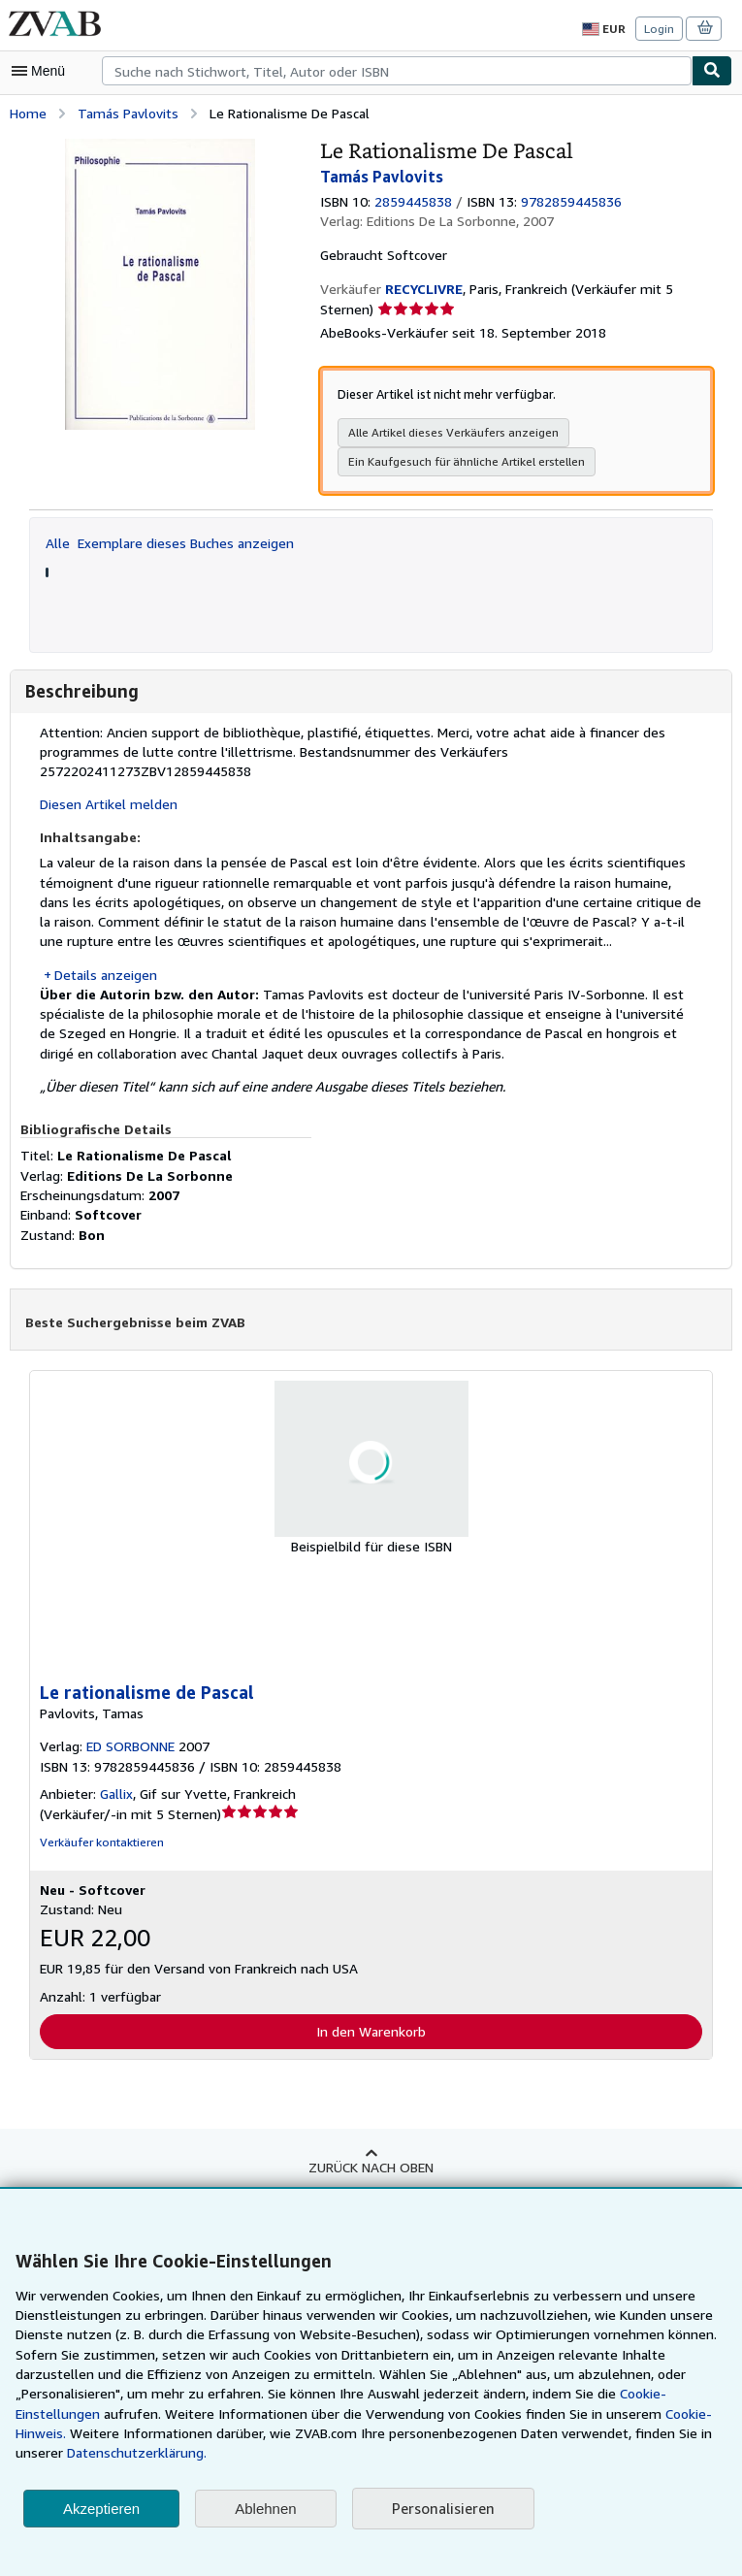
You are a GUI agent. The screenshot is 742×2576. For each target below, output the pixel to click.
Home (28, 111)
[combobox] (397, 70)
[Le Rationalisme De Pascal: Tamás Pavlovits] (160, 146)
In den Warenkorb (371, 2009)
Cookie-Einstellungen (534, 2414)
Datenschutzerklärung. (622, 2453)
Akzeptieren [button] (101, 2508)
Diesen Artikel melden (105, 784)
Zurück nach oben (371, 2145)
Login (660, 28)
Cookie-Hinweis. (497, 2433)
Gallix (115, 1772)
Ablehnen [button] (265, 2508)
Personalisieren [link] (442, 2508)
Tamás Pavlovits (126, 111)
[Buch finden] (712, 70)
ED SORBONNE (135, 1726)
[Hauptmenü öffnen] (43, 70)
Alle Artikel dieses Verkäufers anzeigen (448, 432)
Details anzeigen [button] (104, 953)
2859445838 (416, 200)
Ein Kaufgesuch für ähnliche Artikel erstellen (461, 461)
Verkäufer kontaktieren (98, 1822)
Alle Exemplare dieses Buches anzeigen (169, 541)
